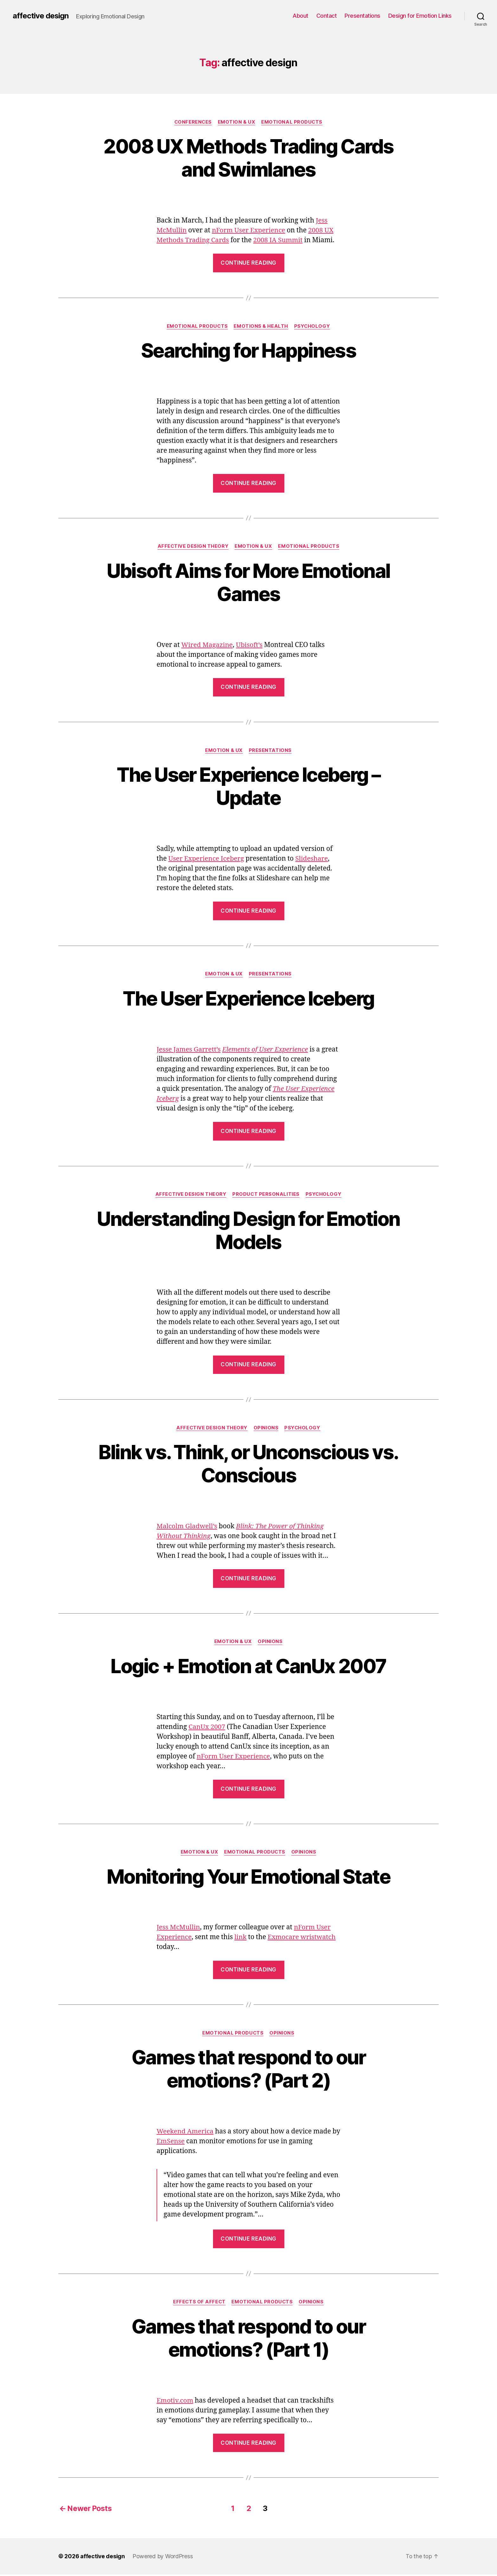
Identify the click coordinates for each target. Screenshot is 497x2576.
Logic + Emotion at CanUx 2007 (248, 1667)
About (300, 15)
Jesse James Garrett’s (189, 1050)
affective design (41, 16)
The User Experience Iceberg (248, 999)
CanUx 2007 (207, 1728)
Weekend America (185, 2133)
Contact (326, 15)
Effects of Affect (198, 2304)
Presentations (362, 15)
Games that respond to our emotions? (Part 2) (248, 2070)
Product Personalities (266, 1195)
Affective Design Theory (193, 547)
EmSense (180, 2143)
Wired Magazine (207, 645)
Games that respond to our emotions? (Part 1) (248, 2340)
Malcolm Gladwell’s (187, 1528)
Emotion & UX (237, 122)
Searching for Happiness (248, 351)
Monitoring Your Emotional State (248, 1878)
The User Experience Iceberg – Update (248, 787)
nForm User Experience (249, 230)
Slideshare (313, 859)
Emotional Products (292, 122)
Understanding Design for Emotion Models (248, 1231)
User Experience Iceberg (206, 859)
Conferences (193, 122)
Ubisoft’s (250, 645)
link (241, 1939)
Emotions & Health (261, 326)
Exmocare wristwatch (303, 1939)
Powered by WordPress (163, 2558)
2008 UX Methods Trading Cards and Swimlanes (248, 158)
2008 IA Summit (279, 240)
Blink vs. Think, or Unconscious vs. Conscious (248, 1465)
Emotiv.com (175, 2402)
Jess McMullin (179, 1929)
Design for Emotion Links (420, 15)
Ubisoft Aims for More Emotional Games (249, 582)
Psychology (312, 326)
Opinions (266, 1429)
